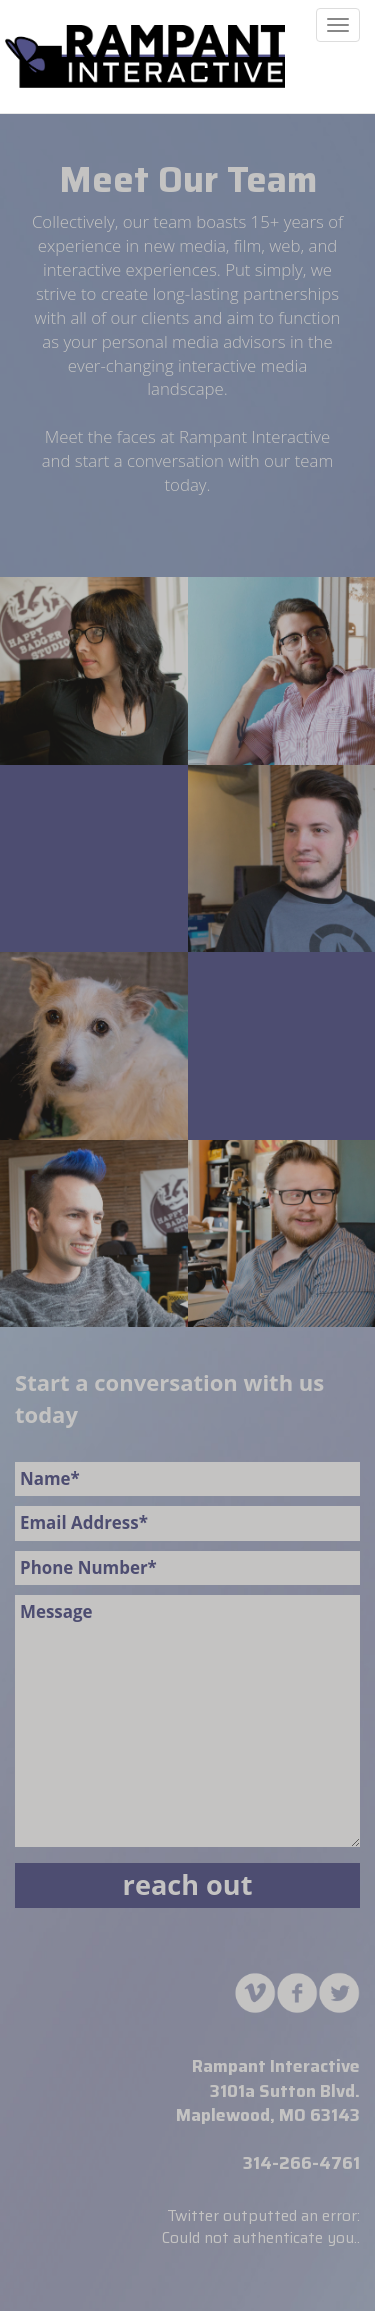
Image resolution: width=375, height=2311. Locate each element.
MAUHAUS (145, 56)
